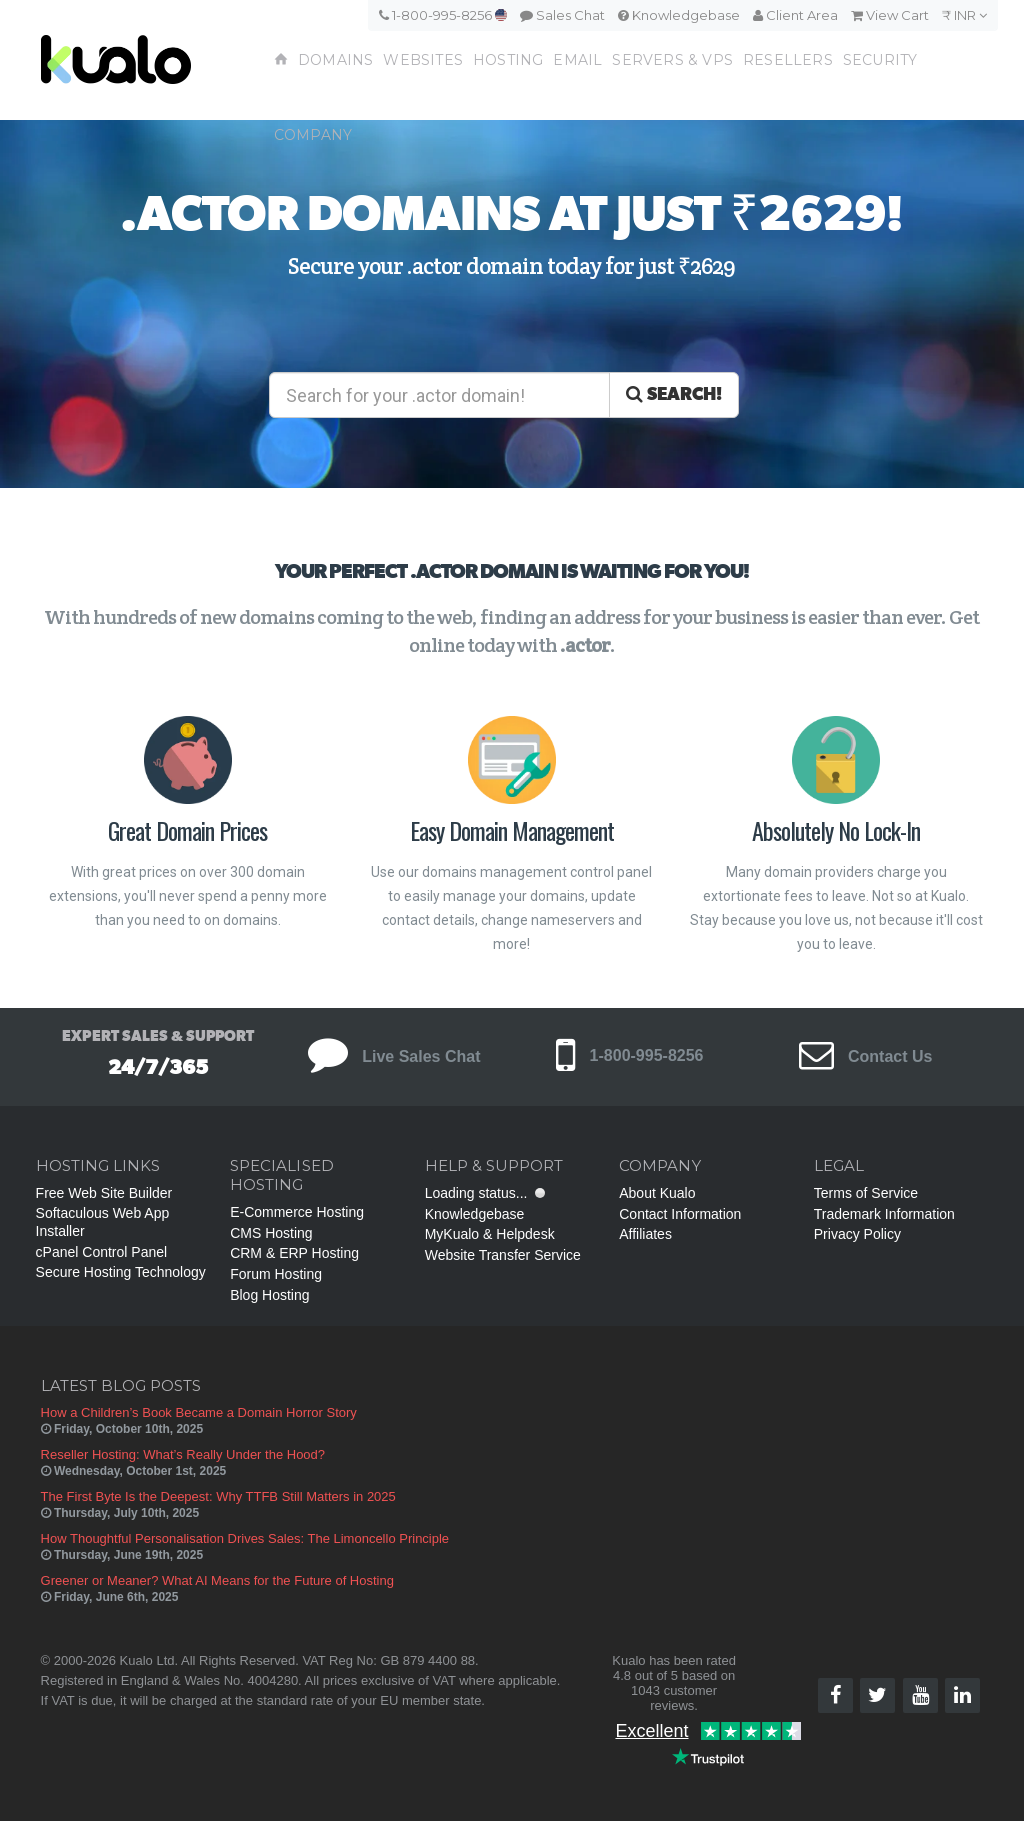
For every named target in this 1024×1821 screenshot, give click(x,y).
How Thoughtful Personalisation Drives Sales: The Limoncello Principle (245, 1538)
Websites (423, 60)
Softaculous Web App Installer (103, 1222)
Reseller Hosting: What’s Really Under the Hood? (183, 1454)
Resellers (788, 60)
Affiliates (645, 1234)
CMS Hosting (271, 1233)
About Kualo (657, 1193)
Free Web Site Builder (104, 1193)
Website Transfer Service (503, 1255)
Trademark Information (884, 1214)
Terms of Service (866, 1193)
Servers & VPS (672, 60)
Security (880, 60)
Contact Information (680, 1214)
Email (577, 60)
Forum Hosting (276, 1274)
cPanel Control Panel (102, 1252)
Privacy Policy (857, 1234)
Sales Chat (562, 15)
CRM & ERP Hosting (294, 1253)
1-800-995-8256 (443, 15)
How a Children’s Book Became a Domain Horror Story (199, 1412)
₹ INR (964, 15)
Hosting (508, 60)
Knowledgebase (679, 15)
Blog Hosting (269, 1295)
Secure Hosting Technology (121, 1272)
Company (313, 135)
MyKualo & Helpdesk (490, 1234)
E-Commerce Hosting (297, 1212)
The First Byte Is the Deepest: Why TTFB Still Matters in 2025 (218, 1496)
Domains (335, 60)
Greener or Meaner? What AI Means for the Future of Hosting (217, 1580)
